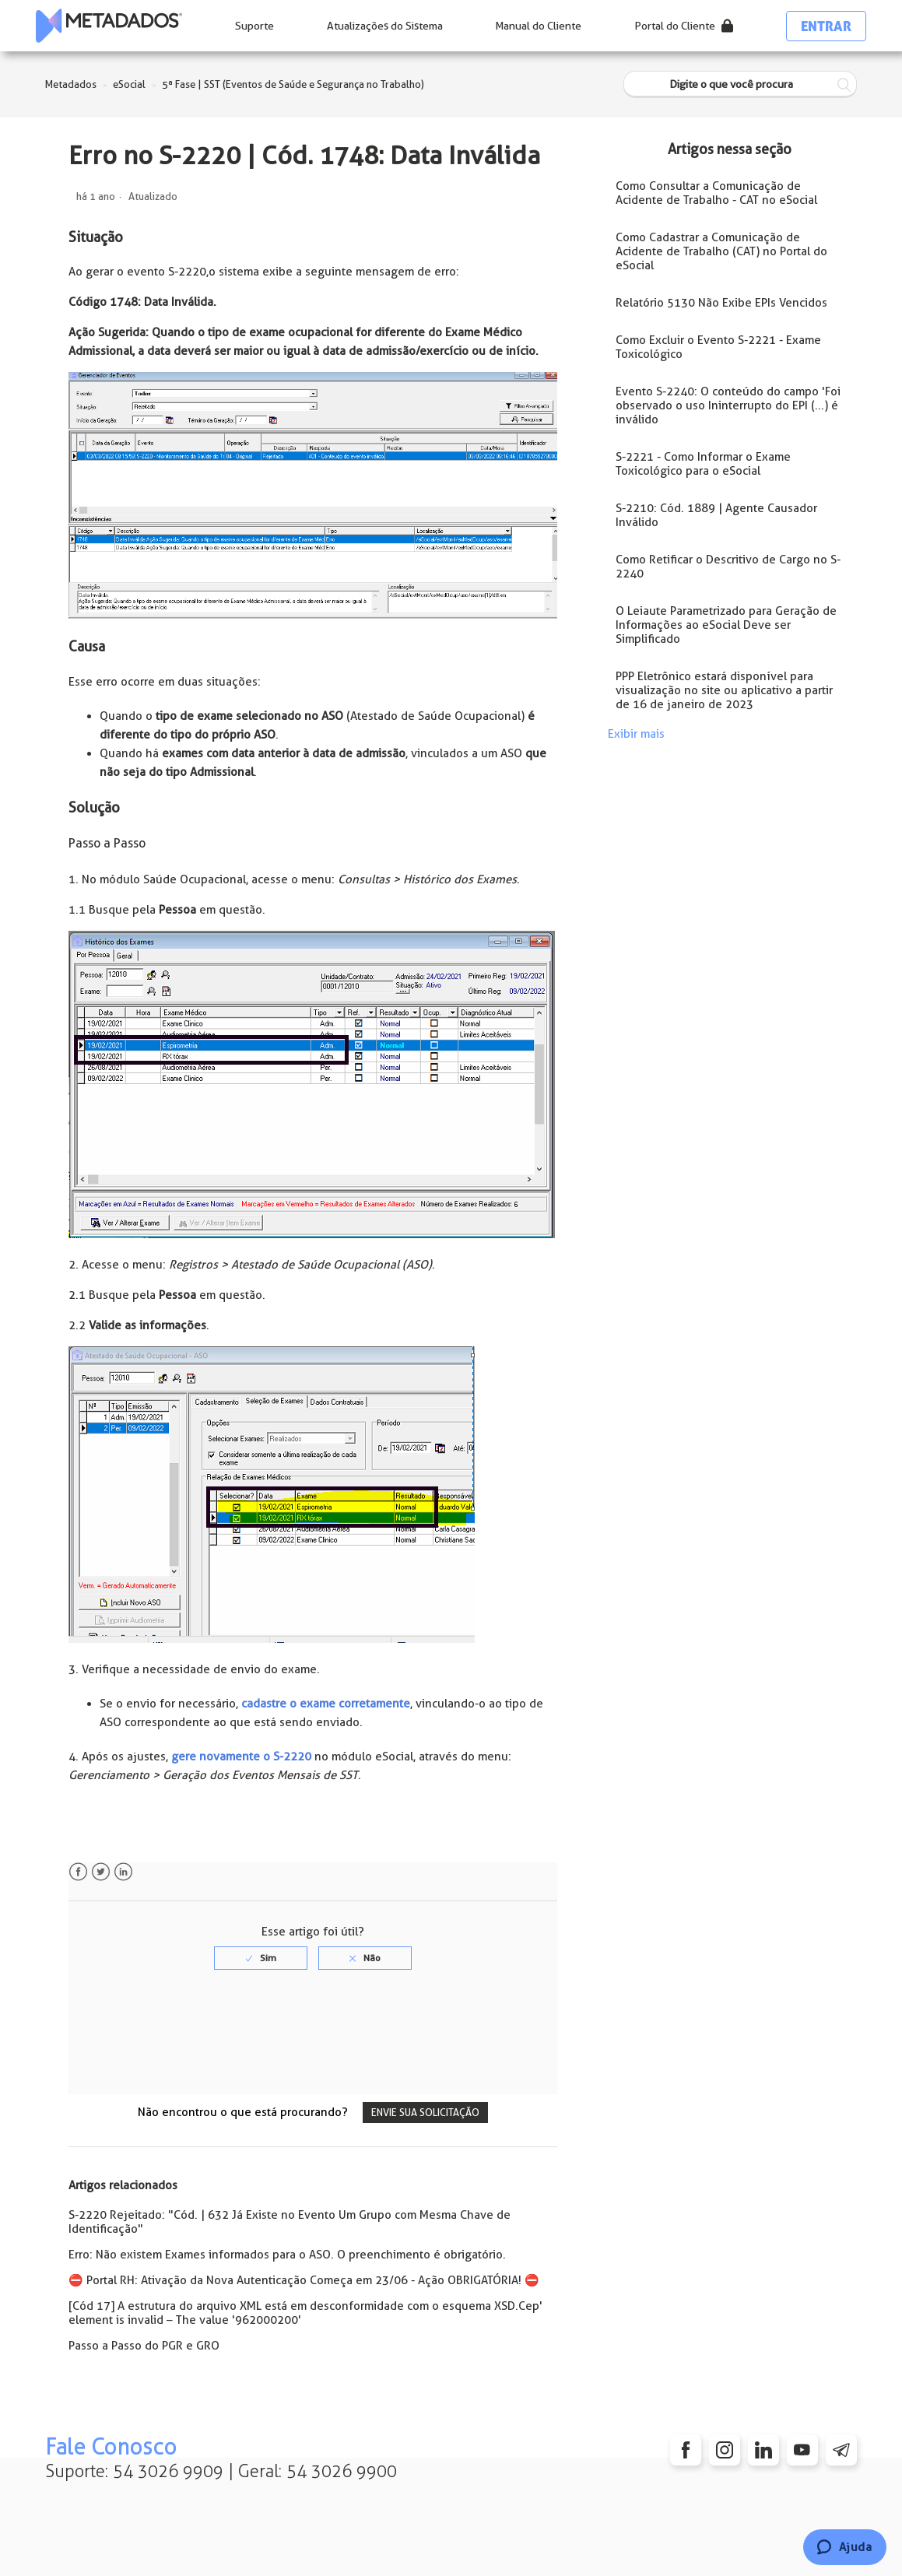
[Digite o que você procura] (740, 84)
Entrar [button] (826, 26)
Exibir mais (636, 734)
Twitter (101, 1872)
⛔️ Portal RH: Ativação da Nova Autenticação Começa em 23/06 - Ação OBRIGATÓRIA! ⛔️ (303, 2280)
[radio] (260, 1958)
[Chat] (844, 2547)
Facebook (78, 1872)
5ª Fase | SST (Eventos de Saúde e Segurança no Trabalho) (293, 84)
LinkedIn (123, 1872)
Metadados (71, 84)
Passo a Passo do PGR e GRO (143, 2346)
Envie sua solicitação (425, 2112)
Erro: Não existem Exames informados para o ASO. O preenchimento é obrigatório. (287, 2255)
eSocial (129, 84)
